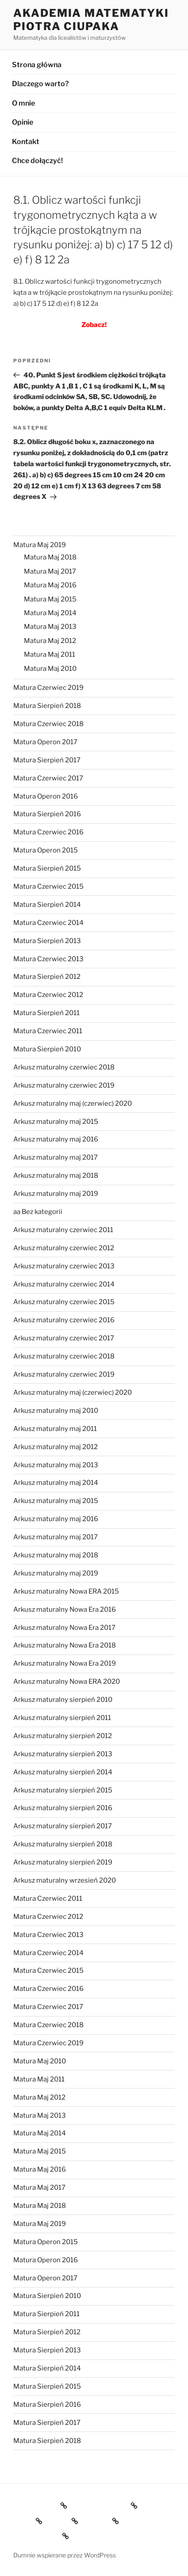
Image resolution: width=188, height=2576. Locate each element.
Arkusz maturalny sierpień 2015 (62, 1790)
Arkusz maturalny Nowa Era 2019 (64, 1663)
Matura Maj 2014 (50, 613)
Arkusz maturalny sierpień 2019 (62, 1862)
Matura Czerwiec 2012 (48, 995)
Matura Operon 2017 (45, 742)
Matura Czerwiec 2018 (48, 724)
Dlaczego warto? (40, 84)
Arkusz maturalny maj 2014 (55, 1483)
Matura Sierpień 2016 (47, 814)
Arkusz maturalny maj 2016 (55, 1139)
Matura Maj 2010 (50, 669)
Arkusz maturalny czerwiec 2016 (64, 1320)
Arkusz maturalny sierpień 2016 (62, 1808)
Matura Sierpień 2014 (47, 905)
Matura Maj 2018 (50, 557)
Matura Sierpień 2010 (47, 1049)
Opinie (22, 122)
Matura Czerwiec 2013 (48, 959)
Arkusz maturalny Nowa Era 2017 (64, 1628)
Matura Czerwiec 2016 (48, 832)
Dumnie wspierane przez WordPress (64, 2555)
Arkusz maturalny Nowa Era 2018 (64, 1645)
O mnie (23, 103)
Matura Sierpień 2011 (46, 1013)
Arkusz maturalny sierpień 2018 (62, 1844)
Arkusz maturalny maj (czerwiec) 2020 (72, 1103)
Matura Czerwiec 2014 (48, 923)
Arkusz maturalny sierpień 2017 (62, 1826)
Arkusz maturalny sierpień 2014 (62, 1772)
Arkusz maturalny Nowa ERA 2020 (66, 1682)
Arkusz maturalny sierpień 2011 (62, 1718)
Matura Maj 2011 (49, 654)
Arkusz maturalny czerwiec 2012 (63, 1248)
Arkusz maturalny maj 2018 (55, 1176)
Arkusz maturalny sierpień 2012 (62, 1736)
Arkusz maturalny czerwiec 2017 (63, 1338)
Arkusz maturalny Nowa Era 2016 (64, 1609)
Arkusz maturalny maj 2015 (55, 1122)
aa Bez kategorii (37, 1212)
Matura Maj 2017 (50, 571)
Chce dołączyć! (37, 160)
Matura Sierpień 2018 (47, 706)
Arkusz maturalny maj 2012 (55, 1447)
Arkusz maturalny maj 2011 (55, 1429)
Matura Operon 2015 (45, 850)
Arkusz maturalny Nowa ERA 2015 (66, 1591)
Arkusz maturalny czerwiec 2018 (64, 1067)
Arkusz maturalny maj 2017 (55, 1157)
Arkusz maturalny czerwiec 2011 (63, 1230)
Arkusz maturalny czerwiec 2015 (64, 1302)
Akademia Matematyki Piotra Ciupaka (91, 20)
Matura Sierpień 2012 (47, 977)
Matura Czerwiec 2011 (47, 1031)
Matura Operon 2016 (45, 796)
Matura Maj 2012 (50, 641)
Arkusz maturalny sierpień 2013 (62, 1754)
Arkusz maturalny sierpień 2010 (62, 1700)
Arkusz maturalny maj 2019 (55, 1194)
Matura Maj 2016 (50, 585)
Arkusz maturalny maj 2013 (55, 1465)
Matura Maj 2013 (50, 627)
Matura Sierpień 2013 (47, 941)
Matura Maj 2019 (39, 545)
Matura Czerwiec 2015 (48, 886)
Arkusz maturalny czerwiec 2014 (64, 1284)
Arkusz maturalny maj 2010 (55, 1411)
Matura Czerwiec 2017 (48, 778)
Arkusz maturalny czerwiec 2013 (64, 1266)
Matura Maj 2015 (50, 599)
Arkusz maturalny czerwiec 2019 (64, 1085)
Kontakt (25, 141)
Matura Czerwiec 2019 (48, 688)
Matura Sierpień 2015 (47, 868)
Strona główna (36, 65)
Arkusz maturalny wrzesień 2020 (64, 1880)
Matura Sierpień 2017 (47, 760)
